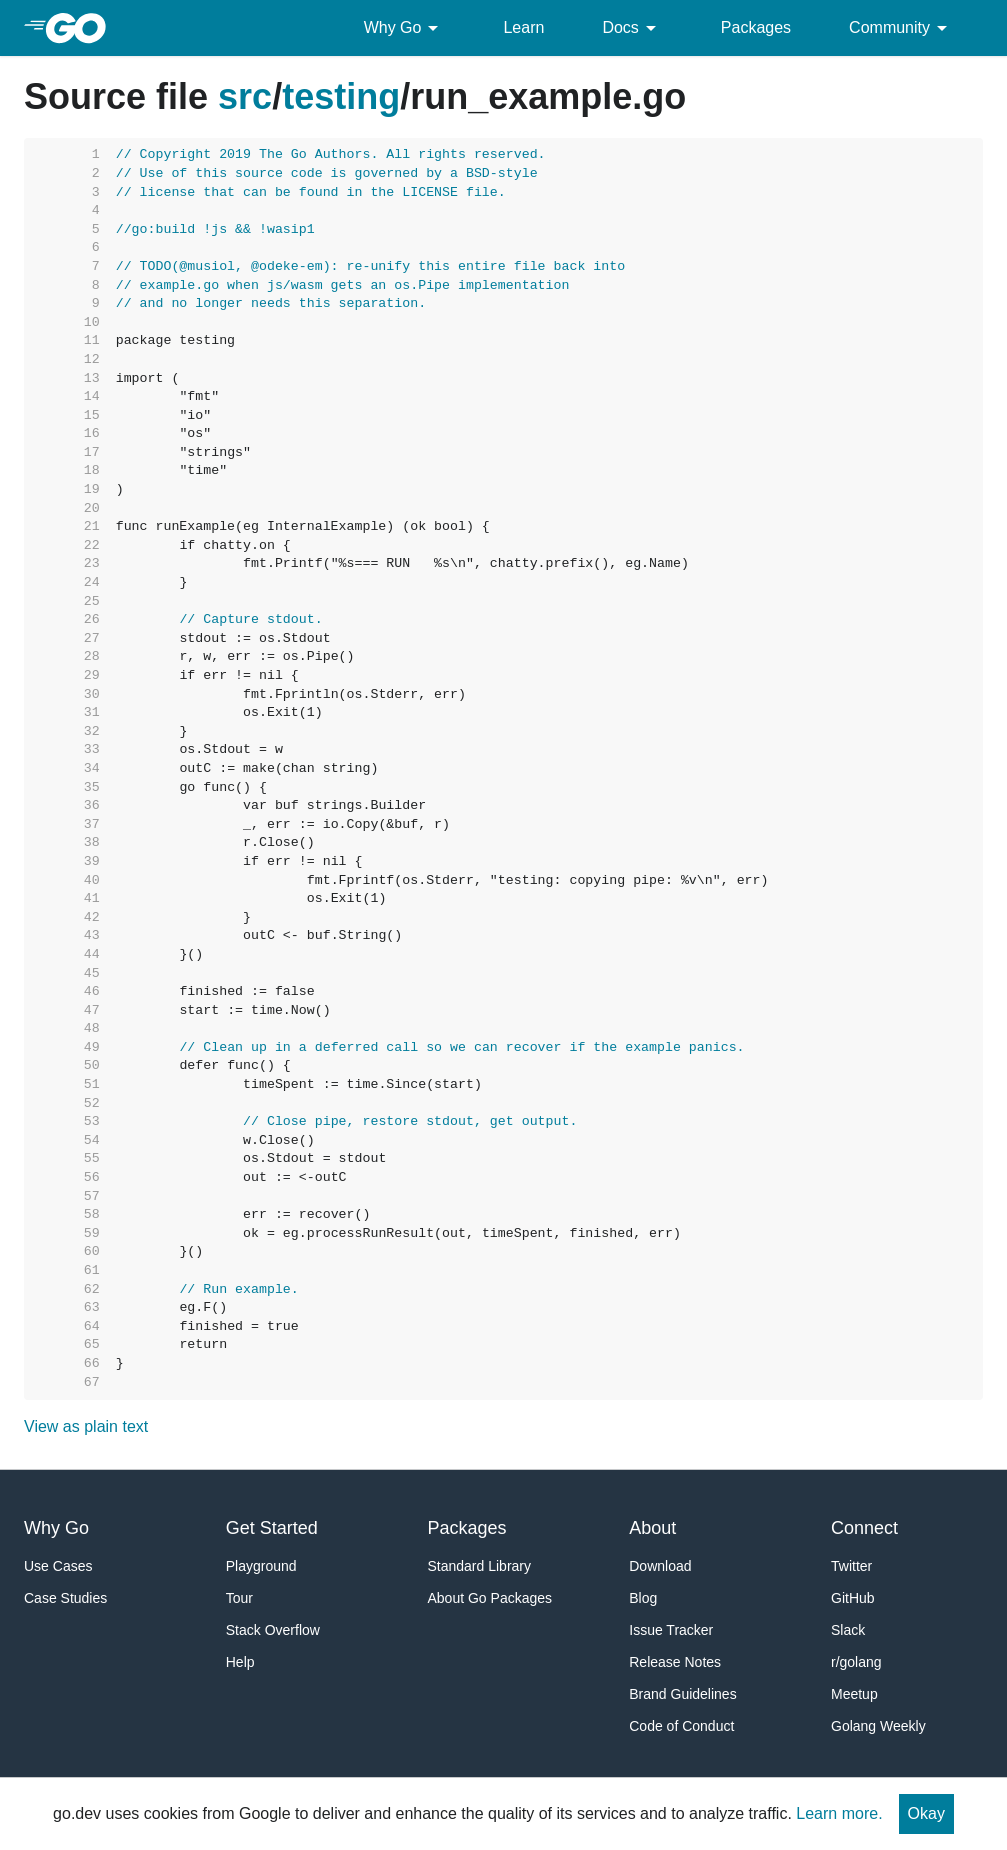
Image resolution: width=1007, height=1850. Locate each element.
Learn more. (839, 1813)
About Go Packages (490, 1598)
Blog (643, 1598)
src (245, 96)
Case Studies (65, 1598)
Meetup (854, 1694)
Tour (239, 1598)
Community (901, 28)
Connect (864, 1528)
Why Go (405, 28)
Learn (523, 27)
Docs (632, 28)
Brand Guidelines (682, 1694)
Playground (261, 1566)
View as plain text (86, 1426)
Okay (926, 1813)
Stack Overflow (273, 1630)
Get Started (272, 1528)
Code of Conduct (681, 1726)
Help (240, 1662)
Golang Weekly (878, 1726)
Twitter (851, 1566)
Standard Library (480, 1566)
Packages (756, 27)
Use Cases (58, 1566)
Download (660, 1566)
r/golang (856, 1662)
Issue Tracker (671, 1630)
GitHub (853, 1598)
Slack (848, 1630)
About (652, 1528)
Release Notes (675, 1662)
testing (341, 96)
